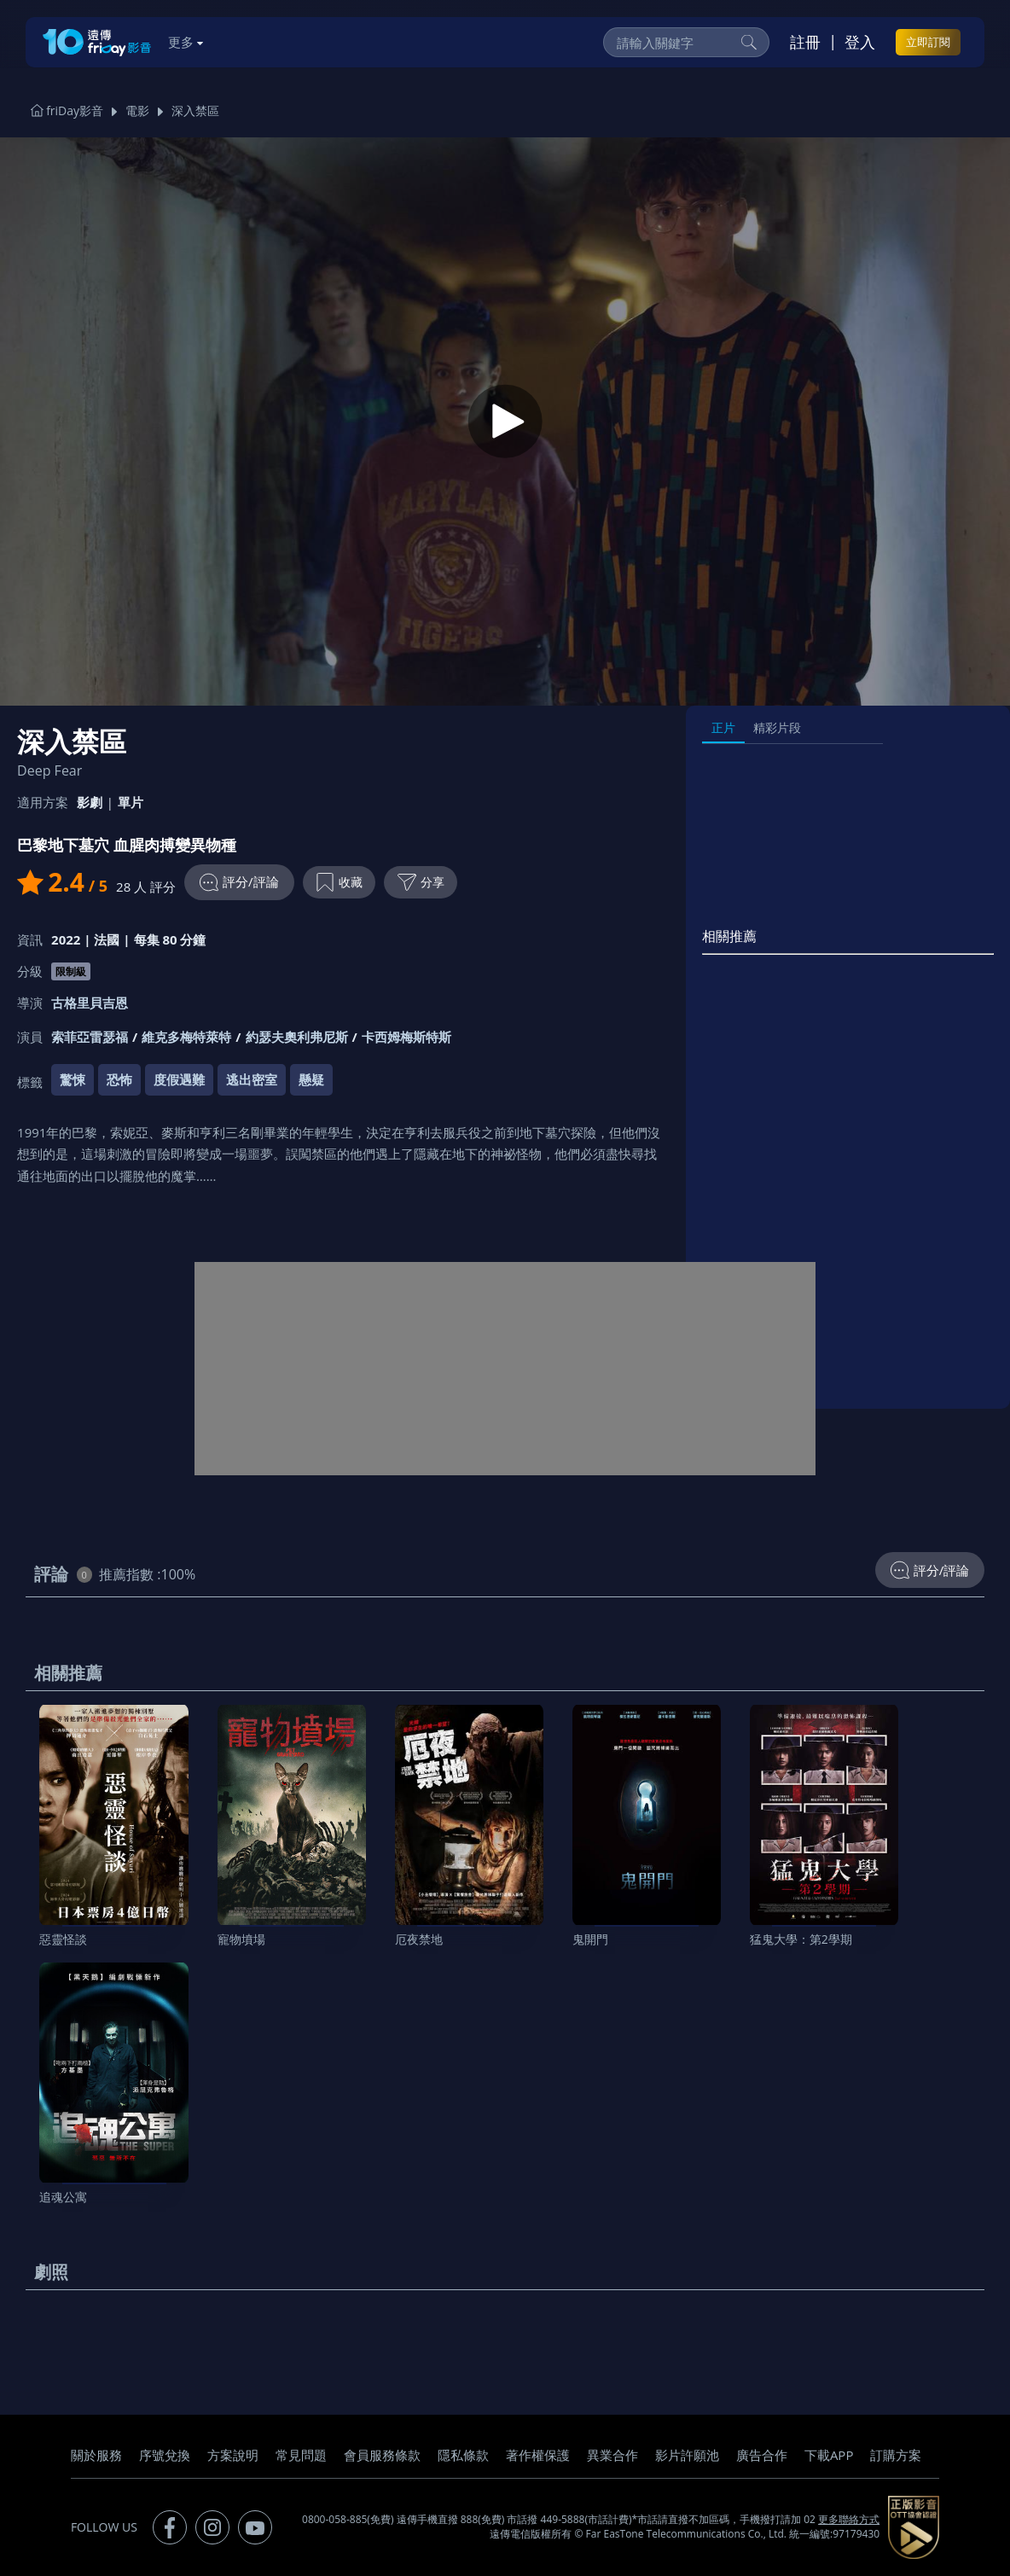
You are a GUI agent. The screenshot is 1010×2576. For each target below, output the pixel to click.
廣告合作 (761, 2454)
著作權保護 (538, 2454)
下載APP (829, 2454)
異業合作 (612, 2454)
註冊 (805, 42)
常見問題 (301, 2454)
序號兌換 (164, 2454)
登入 (860, 42)
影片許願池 (687, 2454)
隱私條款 (463, 2454)
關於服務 (96, 2454)
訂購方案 (895, 2454)
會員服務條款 (382, 2454)
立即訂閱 (928, 41)
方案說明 (232, 2454)
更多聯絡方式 (848, 2519)
